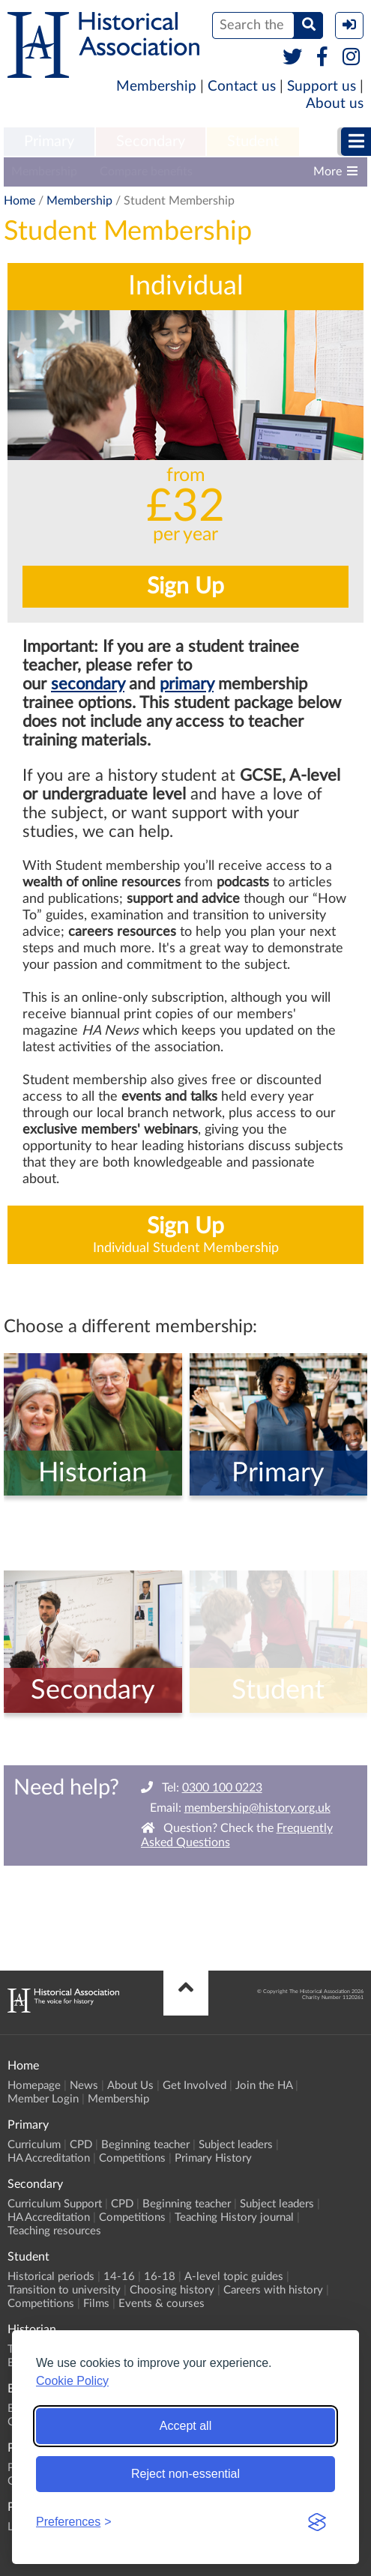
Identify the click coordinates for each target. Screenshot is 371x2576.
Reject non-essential (185, 2473)
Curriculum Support (54, 2204)
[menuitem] (49, 142)
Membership (156, 86)
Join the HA (263, 2085)
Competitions (132, 2158)
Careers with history (273, 2290)
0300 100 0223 (222, 1788)
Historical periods (50, 2276)
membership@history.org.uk (257, 1808)
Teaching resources (54, 2231)
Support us (321, 86)
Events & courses (161, 2303)
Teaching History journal (234, 2217)
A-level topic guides (233, 2276)
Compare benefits (146, 172)
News (84, 2085)
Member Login (43, 2099)
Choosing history (172, 2290)
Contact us (242, 86)
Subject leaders (236, 2144)
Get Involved (194, 2085)
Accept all (185, 2425)
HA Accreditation (48, 2158)
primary (187, 684)
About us (335, 104)
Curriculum (34, 2144)
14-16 (119, 2276)
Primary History (213, 2158)
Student (253, 141)
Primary (49, 141)
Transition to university (64, 2290)
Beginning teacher (145, 2144)
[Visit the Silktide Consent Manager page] (317, 2522)
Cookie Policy (72, 2380)
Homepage (34, 2085)
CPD (81, 2144)
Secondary (150, 141)
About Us (130, 2085)
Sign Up (185, 586)
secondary (87, 684)
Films (96, 2303)
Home (19, 201)
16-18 (159, 2276)
